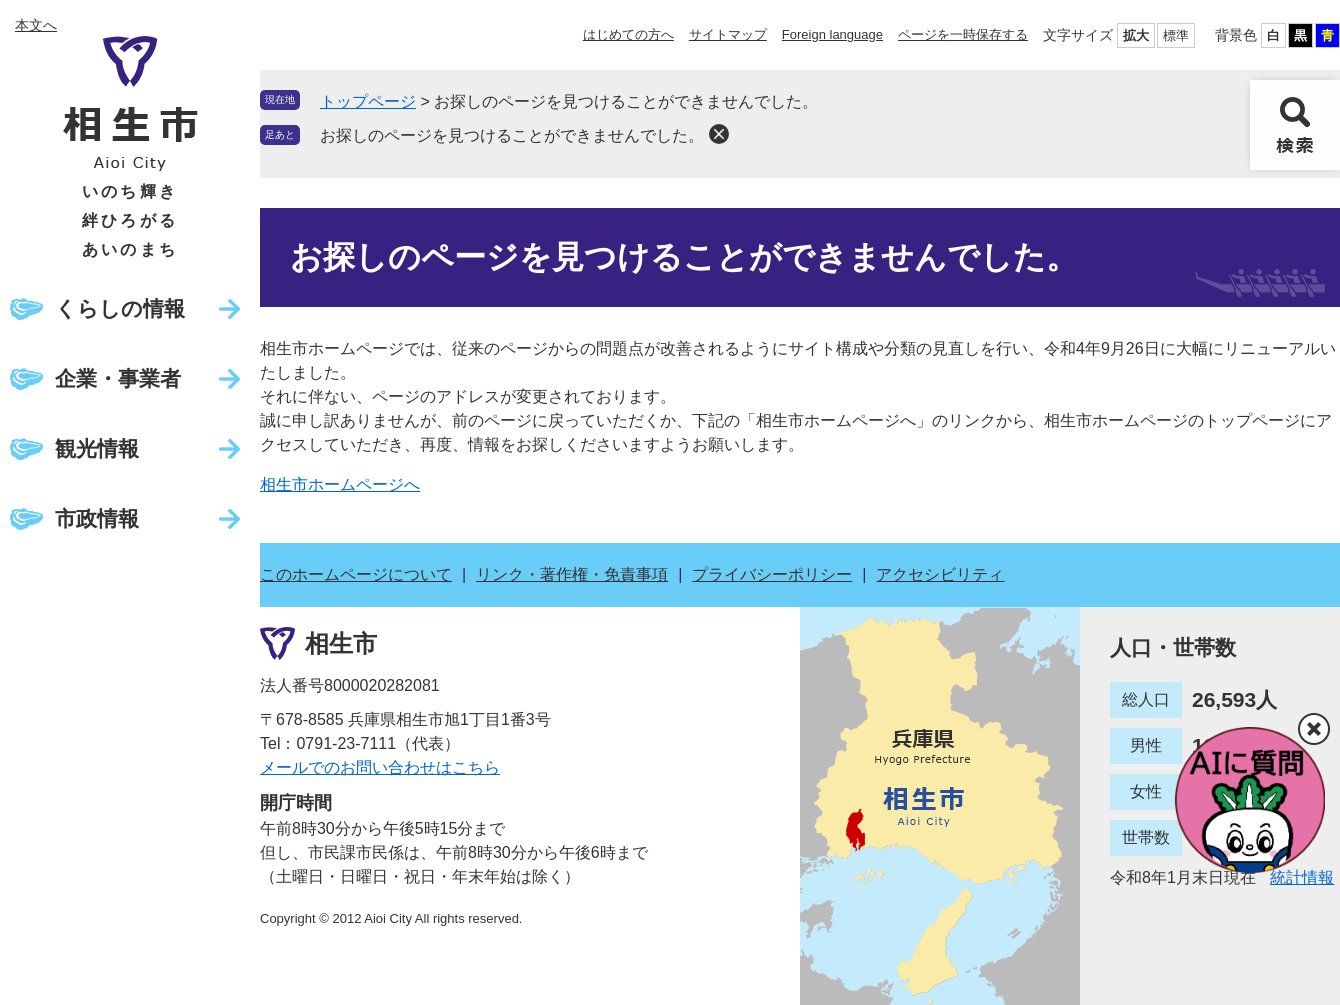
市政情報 (97, 518)
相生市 (341, 643)
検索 (1295, 125)
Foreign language (832, 34)
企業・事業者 (118, 378)
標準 (1176, 35)
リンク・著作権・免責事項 (572, 574)
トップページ (368, 101)
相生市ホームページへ (340, 484)
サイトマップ (728, 34)
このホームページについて (356, 574)
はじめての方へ (628, 34)
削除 (719, 134)
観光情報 (97, 448)
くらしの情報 (120, 308)
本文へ (36, 25)
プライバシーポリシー (772, 574)
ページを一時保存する (963, 34)
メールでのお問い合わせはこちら (380, 767)
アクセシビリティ (940, 574)
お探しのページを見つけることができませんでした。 (512, 135)
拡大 (1136, 35)
